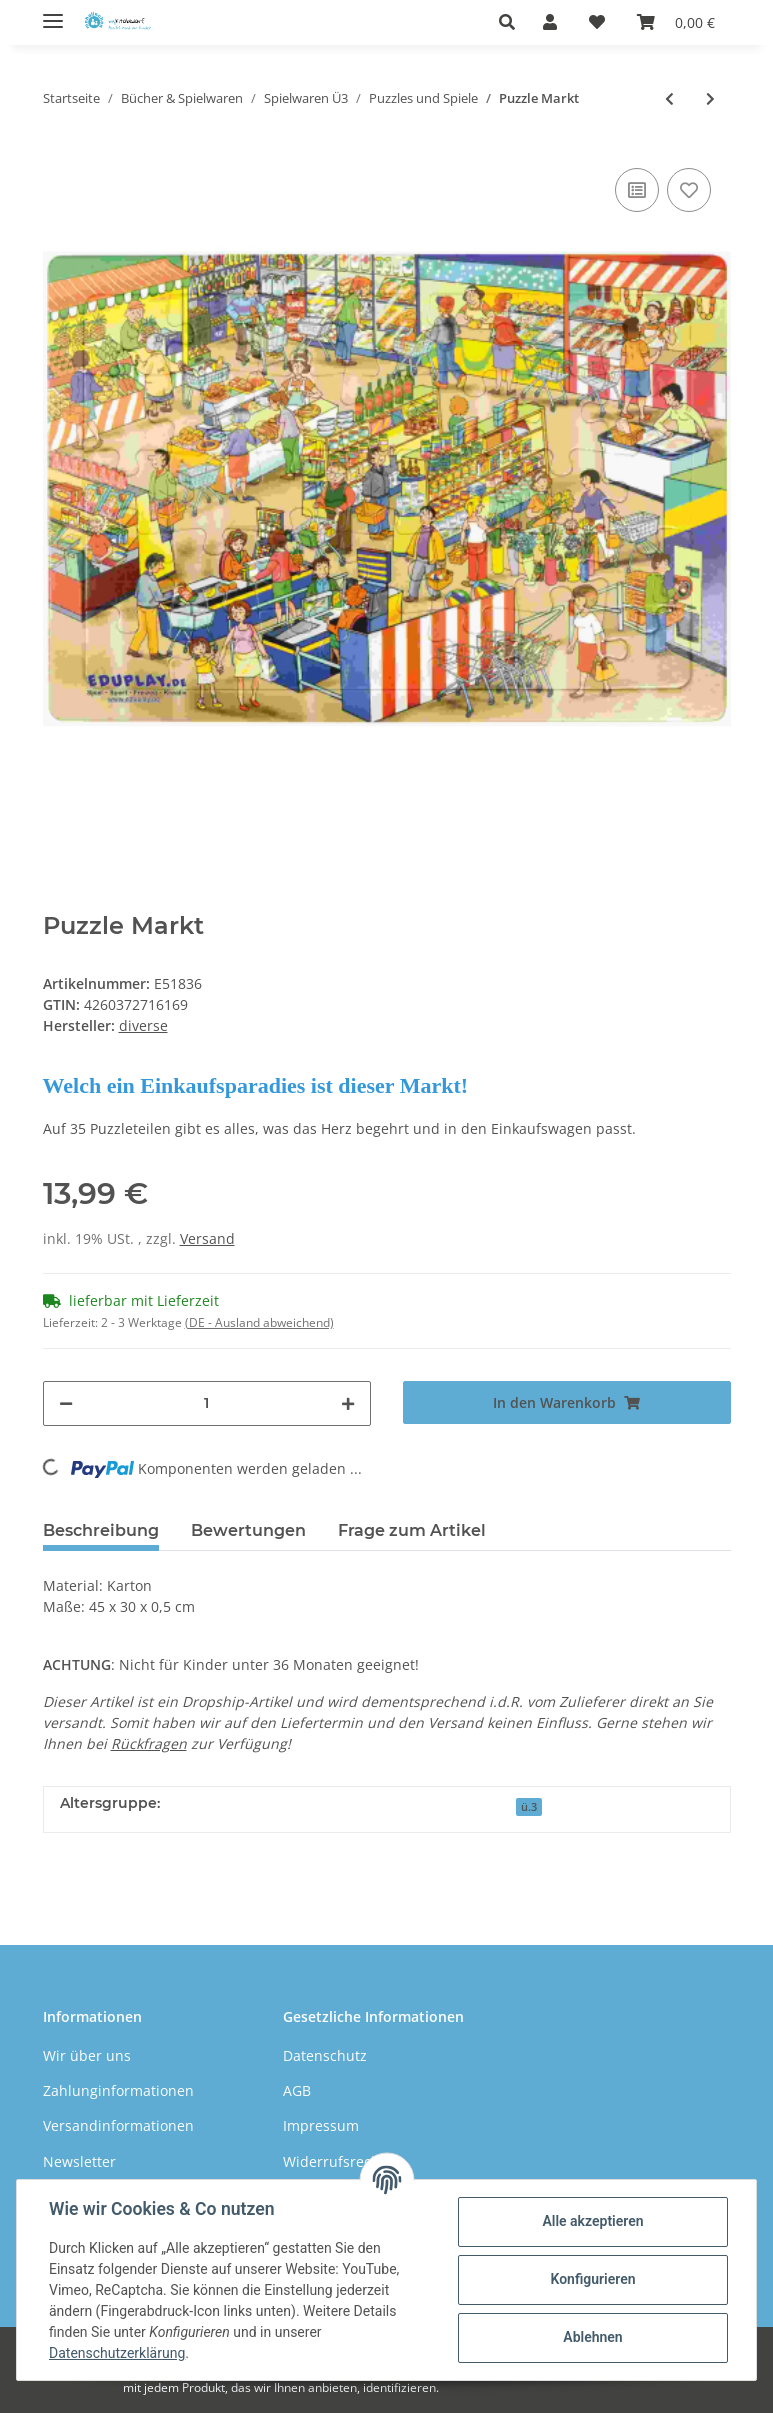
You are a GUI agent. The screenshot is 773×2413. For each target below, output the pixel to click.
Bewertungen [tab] (248, 1530)
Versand (207, 1238)
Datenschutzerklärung (117, 2353)
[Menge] (207, 1403)
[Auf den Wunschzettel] (689, 190)
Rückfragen (149, 1743)
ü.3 (529, 1807)
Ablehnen (592, 2337)
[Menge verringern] (66, 1403)
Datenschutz (325, 2055)
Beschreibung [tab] (101, 1530)
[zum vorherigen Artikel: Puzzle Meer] (669, 98)
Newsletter (79, 2161)
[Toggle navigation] (53, 12)
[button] (512, 22)
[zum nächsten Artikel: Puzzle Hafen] (710, 98)
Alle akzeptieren (592, 2221)
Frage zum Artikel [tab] (412, 1530)
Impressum (321, 2125)
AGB (297, 2090)
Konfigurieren (592, 2279)
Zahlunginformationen (118, 2090)
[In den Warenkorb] (567, 1402)
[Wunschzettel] (597, 22)
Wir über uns (87, 2055)
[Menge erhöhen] (348, 1403)
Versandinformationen (118, 2125)
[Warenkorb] (676, 22)
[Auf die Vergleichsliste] (637, 190)
